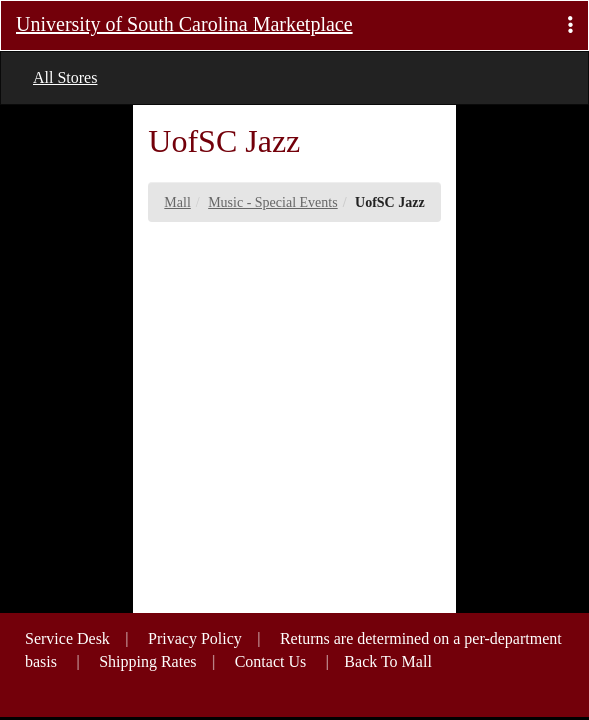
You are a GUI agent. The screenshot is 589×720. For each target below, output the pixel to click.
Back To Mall (387, 661)
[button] (570, 25)
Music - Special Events (272, 202)
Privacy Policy (195, 638)
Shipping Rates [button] (147, 661)
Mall (177, 202)
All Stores (65, 77)
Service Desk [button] (67, 638)
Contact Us (271, 661)
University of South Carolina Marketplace (184, 24)
